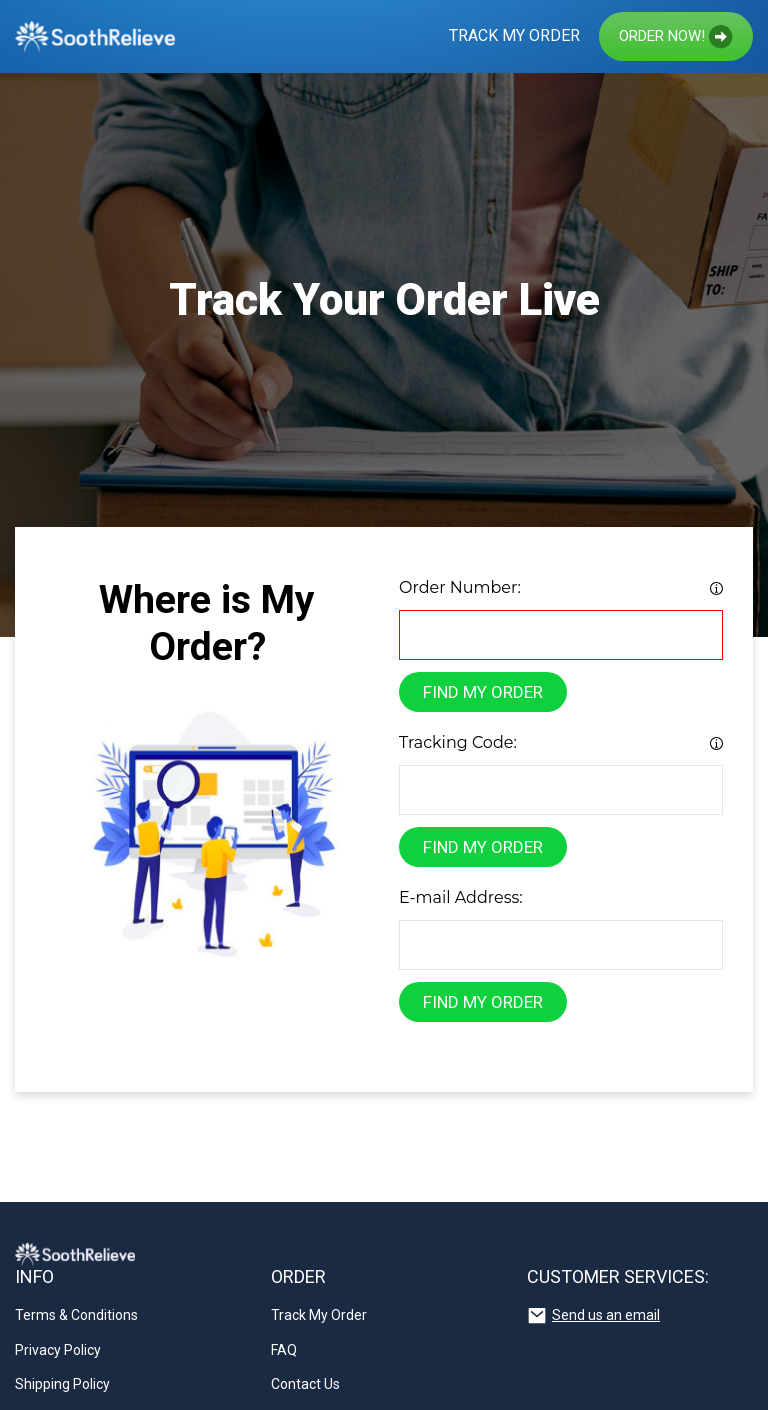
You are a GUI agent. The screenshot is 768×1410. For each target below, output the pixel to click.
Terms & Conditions (76, 1315)
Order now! (676, 37)
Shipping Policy (62, 1384)
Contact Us (305, 1384)
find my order (483, 692)
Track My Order (514, 35)
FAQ (284, 1350)
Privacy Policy (58, 1350)
